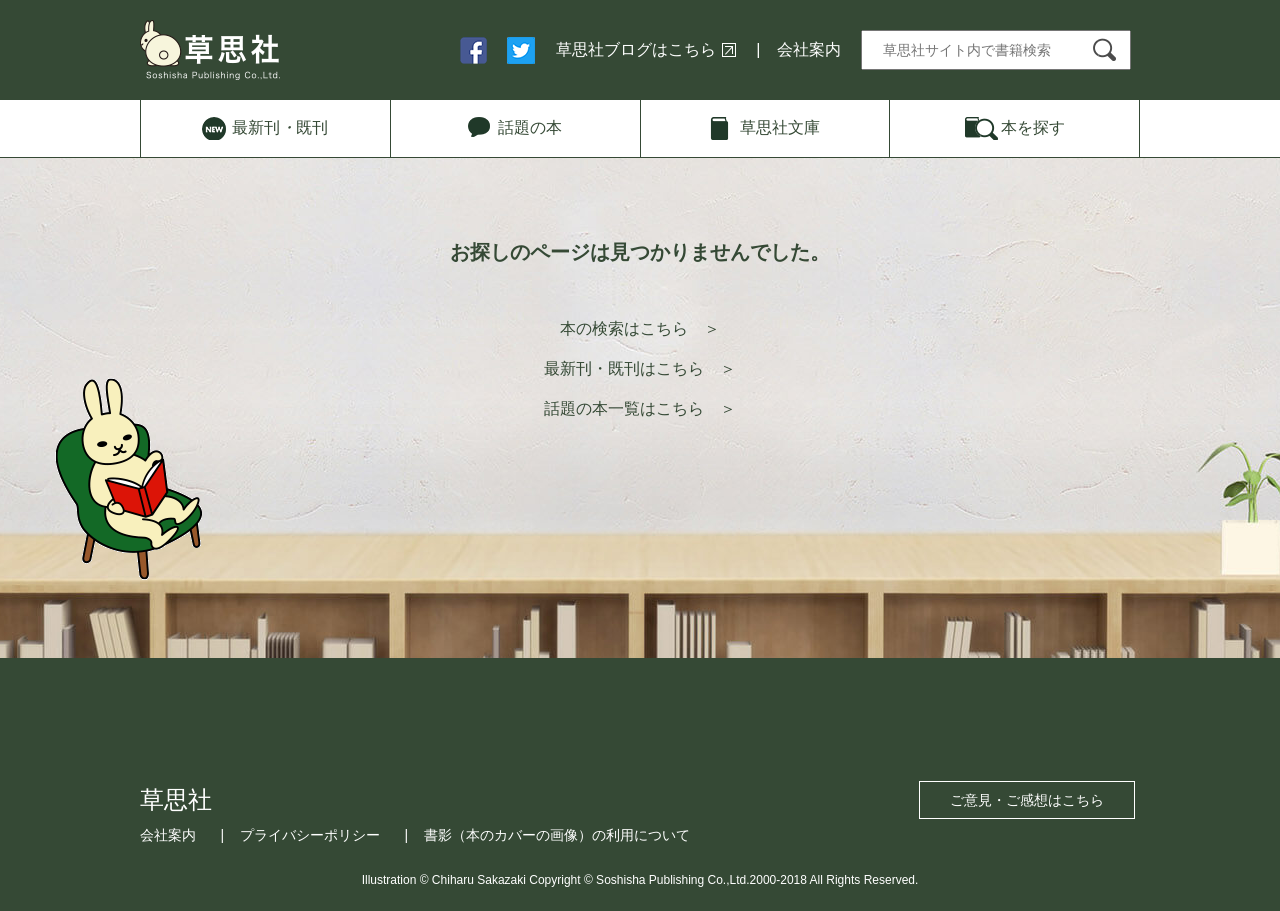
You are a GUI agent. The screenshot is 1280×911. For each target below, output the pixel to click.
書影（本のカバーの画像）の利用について (557, 835)
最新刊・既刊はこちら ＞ (640, 368)
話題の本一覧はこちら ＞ (640, 408)
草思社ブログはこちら (636, 49)
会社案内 (809, 49)
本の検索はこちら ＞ (640, 328)
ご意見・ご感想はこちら (1027, 800)
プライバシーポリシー (310, 835)
